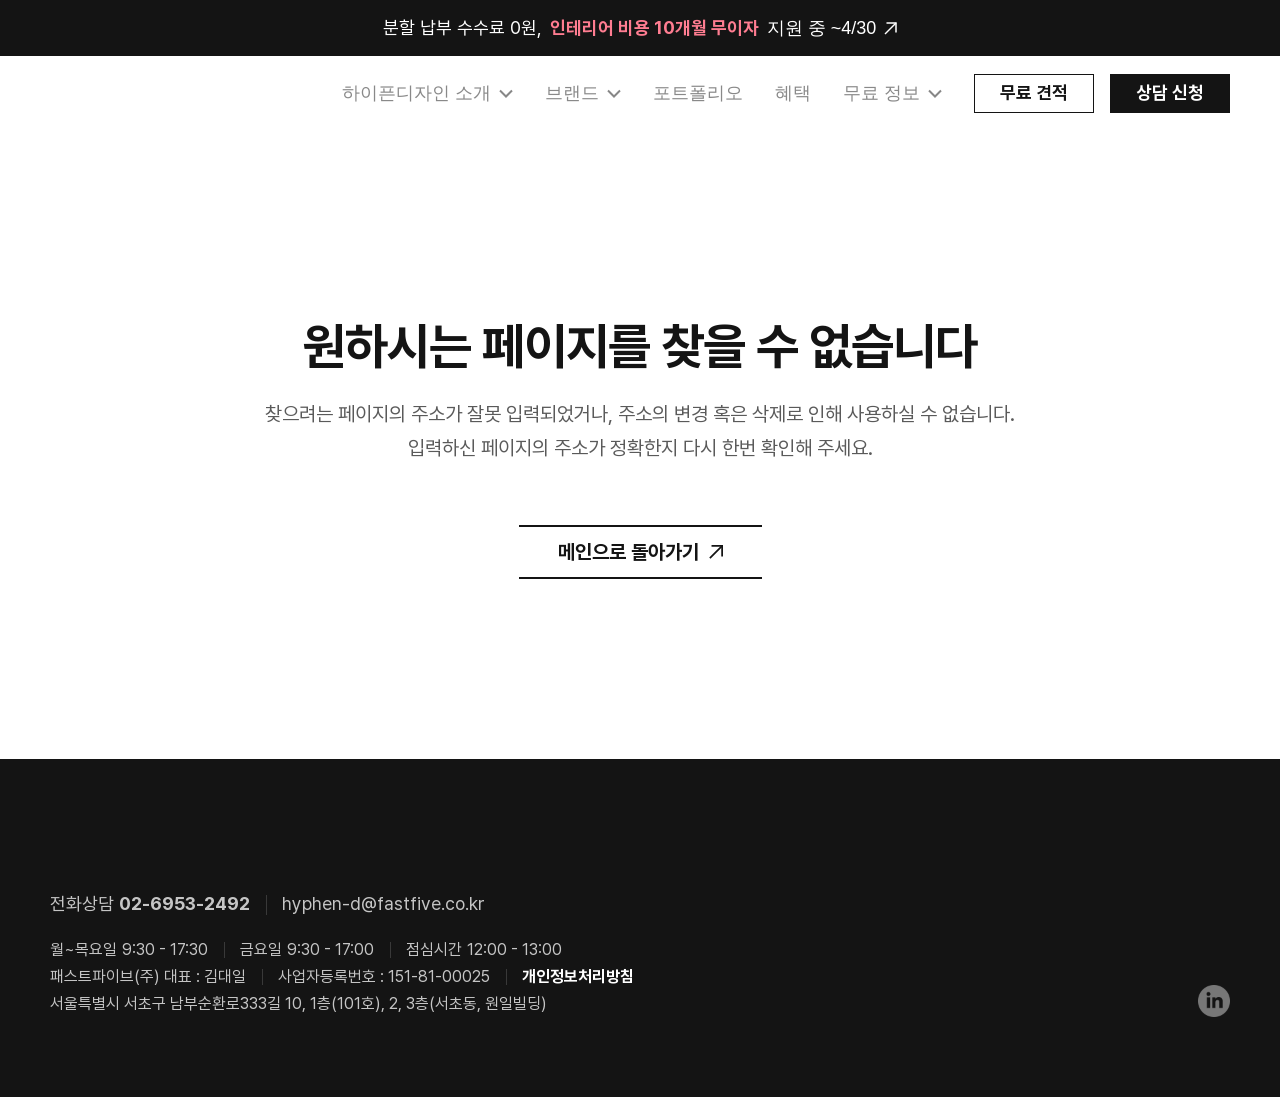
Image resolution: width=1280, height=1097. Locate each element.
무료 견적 (1034, 92)
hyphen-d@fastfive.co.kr (383, 903)
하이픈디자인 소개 (416, 93)
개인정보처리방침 (578, 976)
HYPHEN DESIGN (155, 94)
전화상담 (150, 903)
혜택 (793, 93)
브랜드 (572, 93)
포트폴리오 (698, 93)
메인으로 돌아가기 (628, 552)
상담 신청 (1170, 92)
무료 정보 (881, 93)
